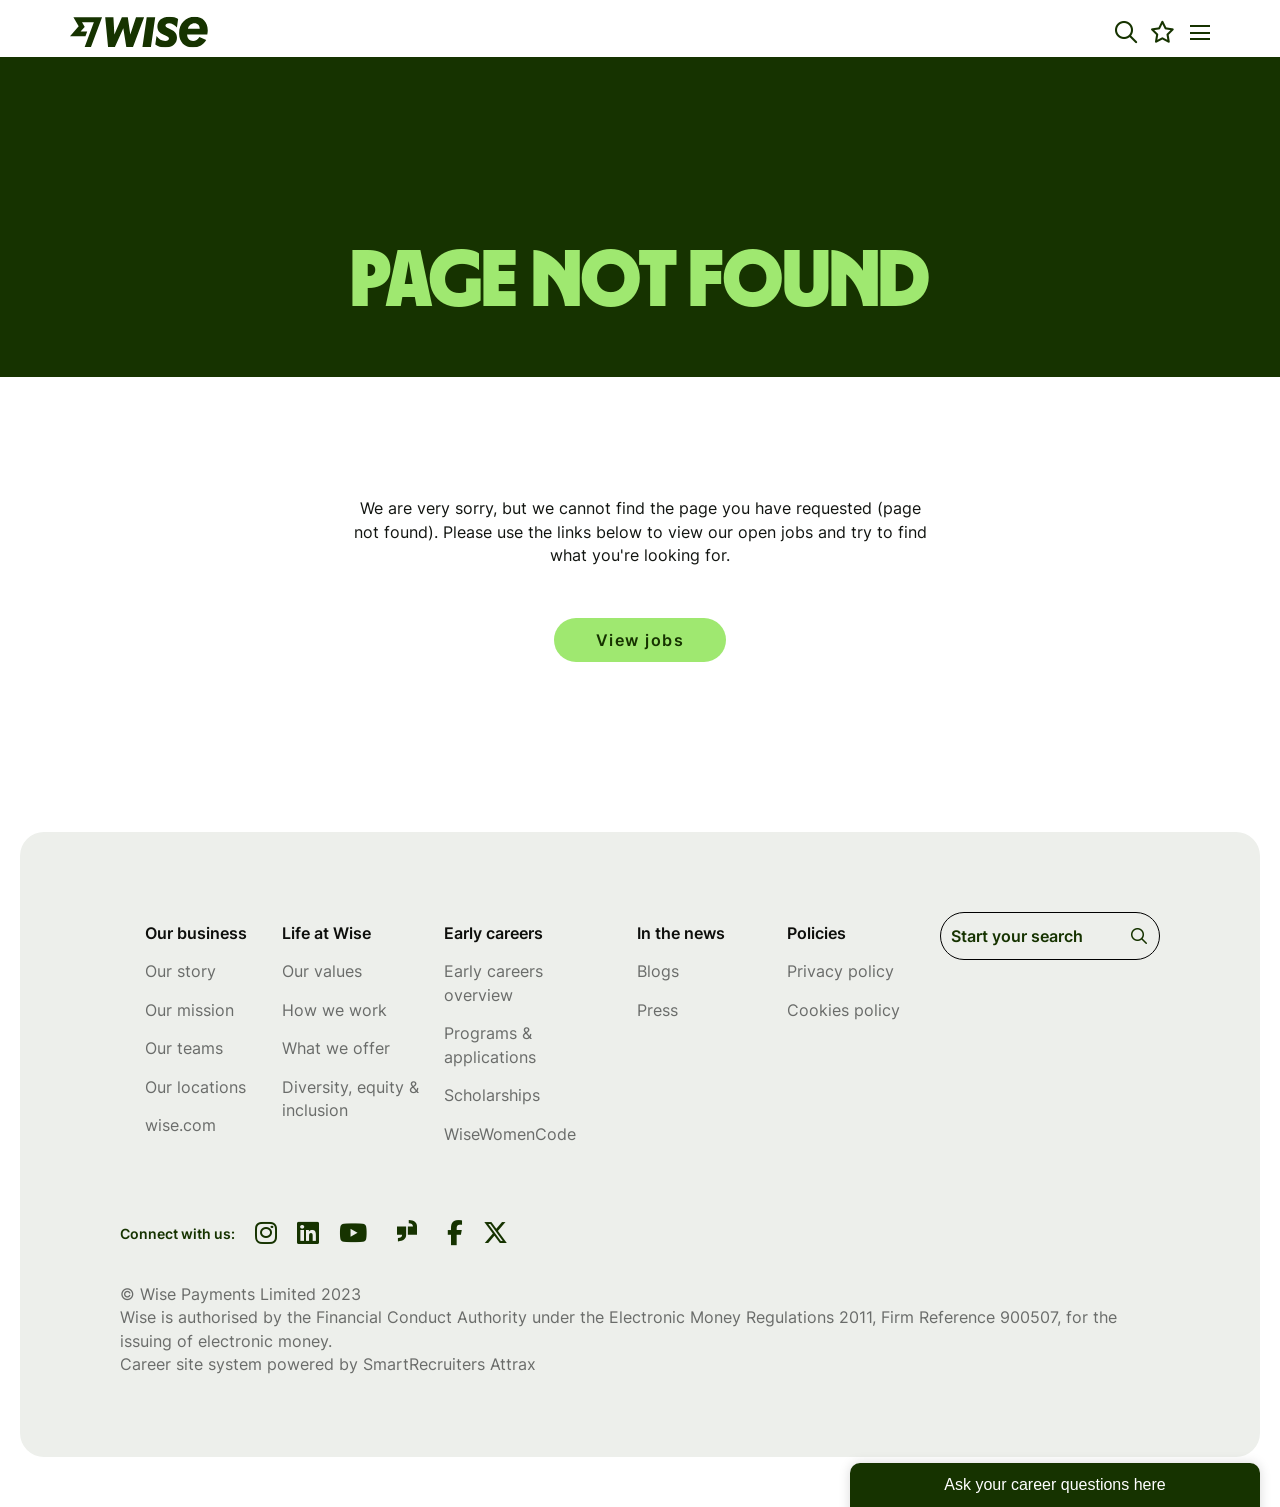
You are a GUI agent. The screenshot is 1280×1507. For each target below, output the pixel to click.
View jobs (640, 640)
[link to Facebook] (455, 1235)
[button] (1126, 32)
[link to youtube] (353, 1235)
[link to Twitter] (495, 1235)
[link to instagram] (266, 1235)
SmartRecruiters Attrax (449, 1364)
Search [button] (1142, 936)
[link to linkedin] (308, 1235)
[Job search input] (1050, 936)
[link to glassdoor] (407, 1234)
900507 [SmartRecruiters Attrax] (1028, 1317)
